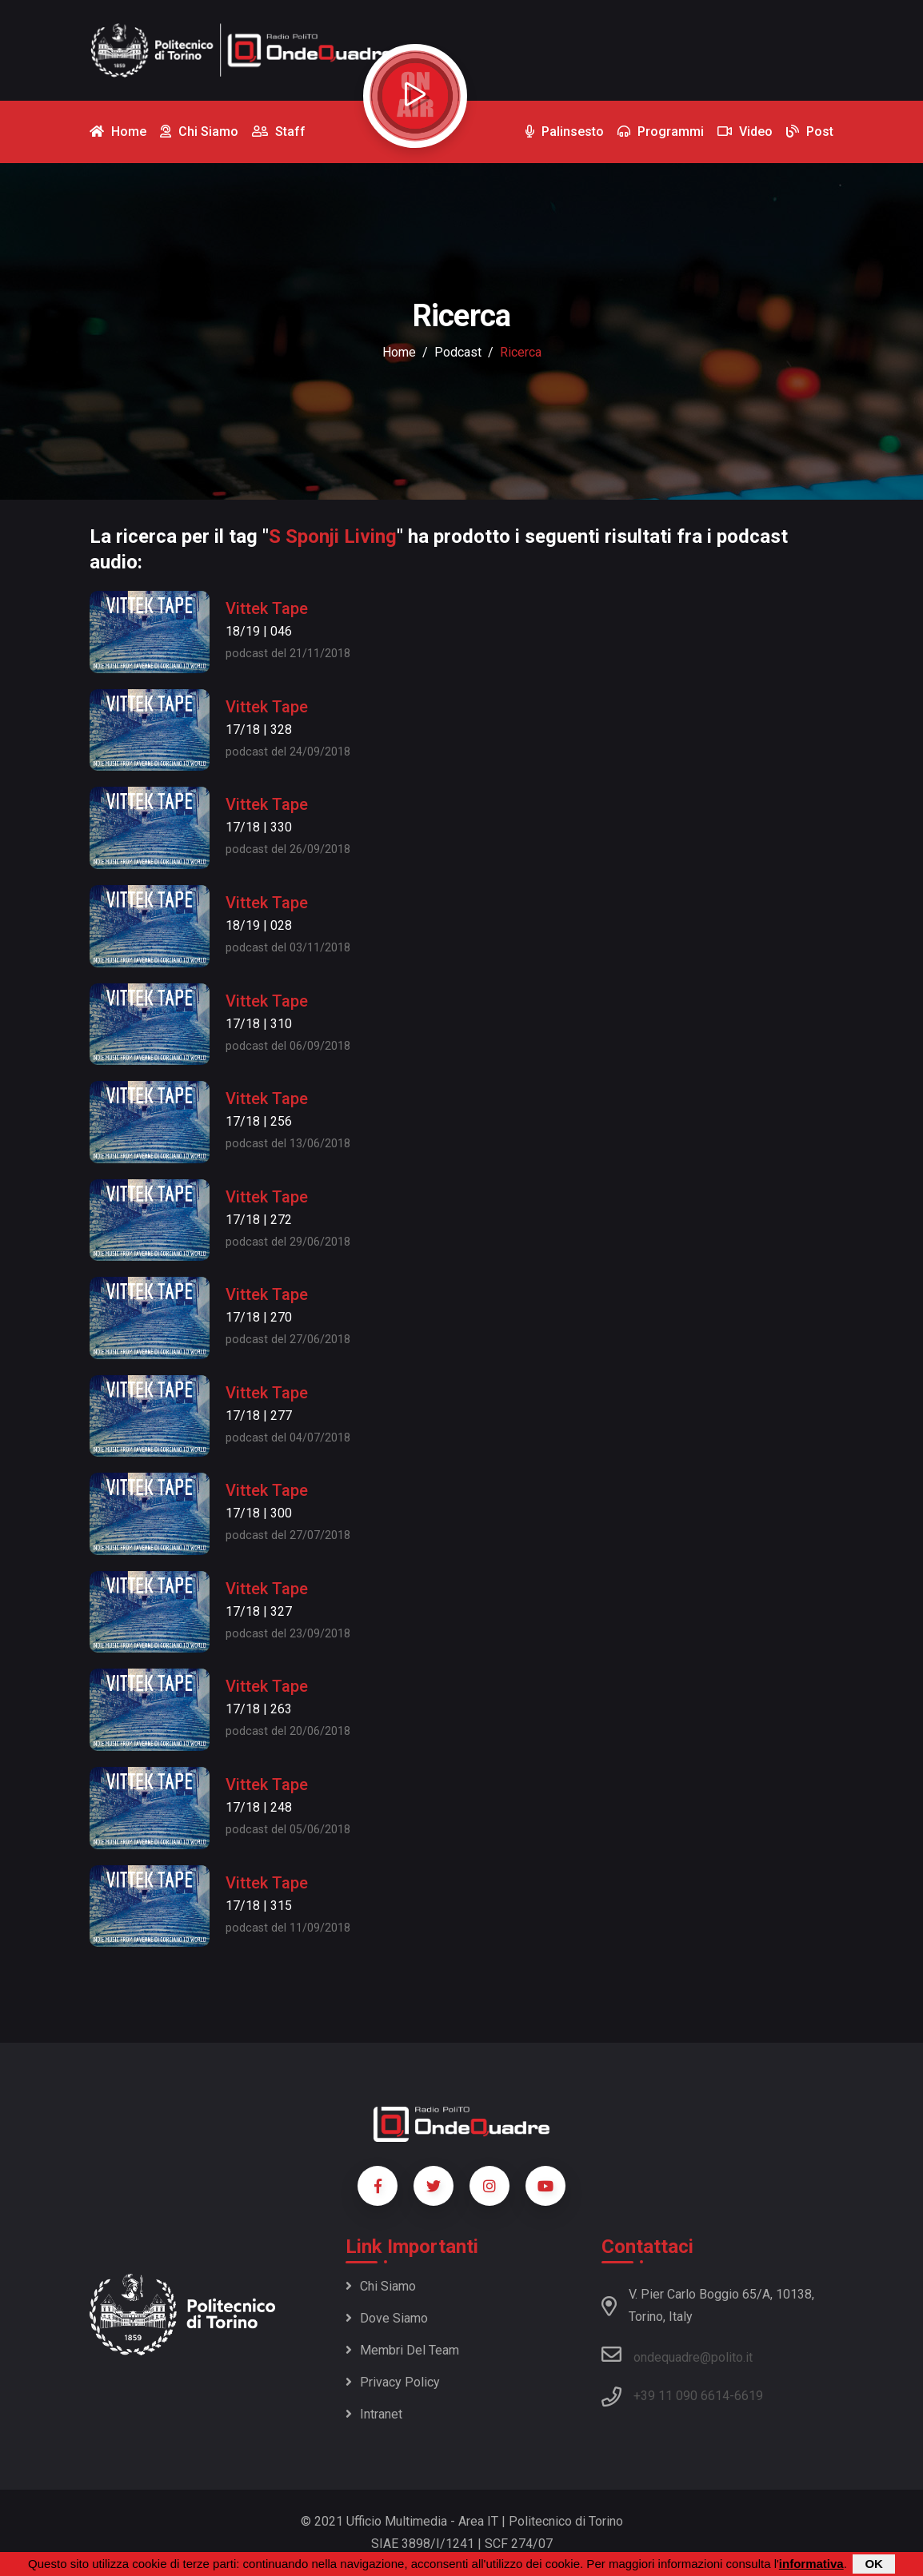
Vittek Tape (267, 608)
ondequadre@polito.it (677, 2354)
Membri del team (402, 2350)
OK (874, 2563)
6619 (748, 2395)
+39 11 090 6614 (681, 2395)
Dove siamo (387, 2318)
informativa (811, 2563)
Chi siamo (381, 2286)
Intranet (374, 2414)
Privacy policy (393, 2382)
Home (399, 352)
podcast (457, 352)
